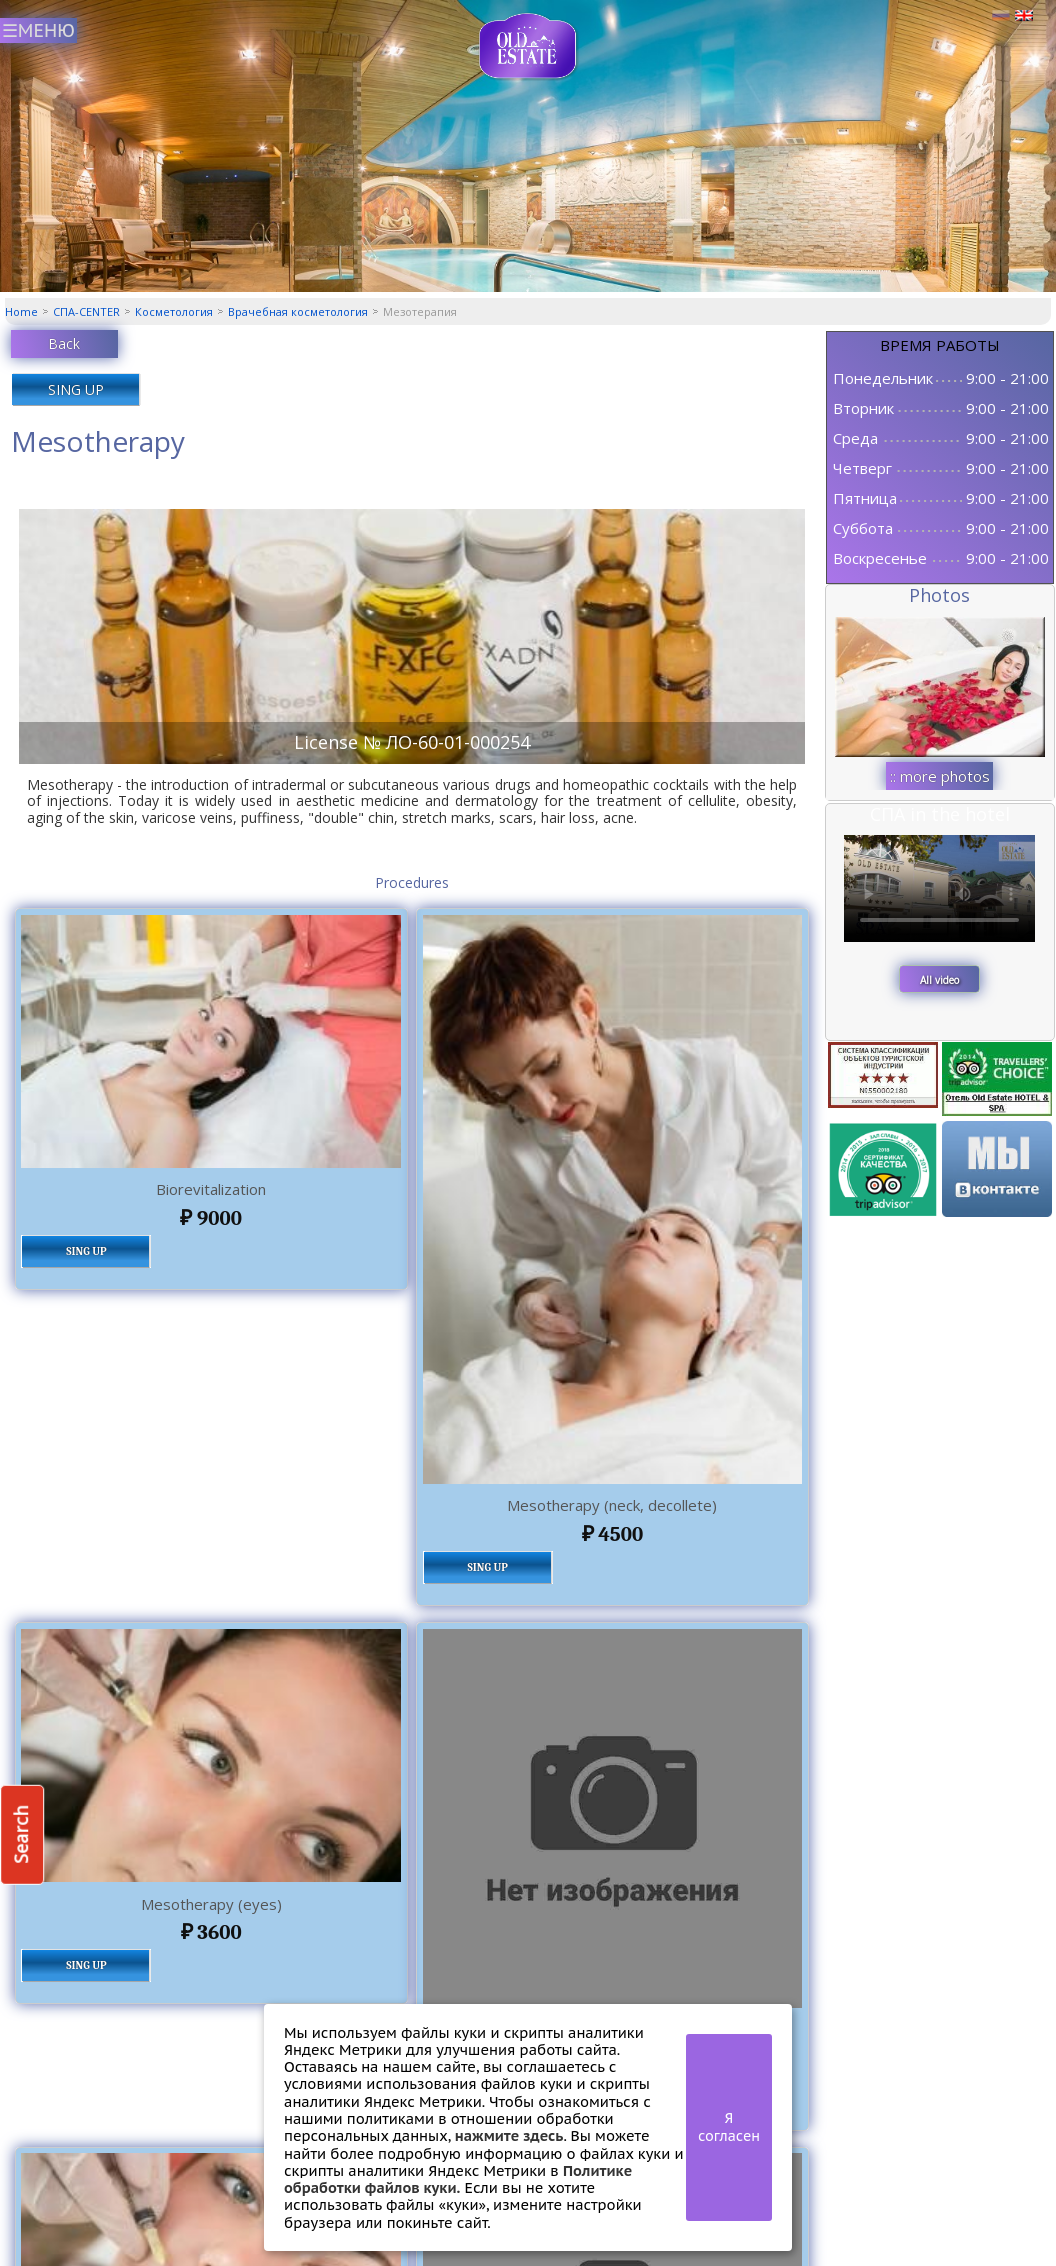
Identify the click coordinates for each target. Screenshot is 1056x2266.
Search (21, 1835)
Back (64, 343)
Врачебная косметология (298, 311)
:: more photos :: (940, 778)
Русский (1001, 16)
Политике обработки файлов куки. (458, 2179)
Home (21, 311)
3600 (211, 1932)
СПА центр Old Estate (528, 46)
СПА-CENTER (86, 311)
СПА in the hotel (940, 814)
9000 (210, 1218)
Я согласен (729, 2127)
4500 (613, 1534)
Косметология (174, 311)
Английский (1024, 16)
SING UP (76, 389)
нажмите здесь (509, 2135)
